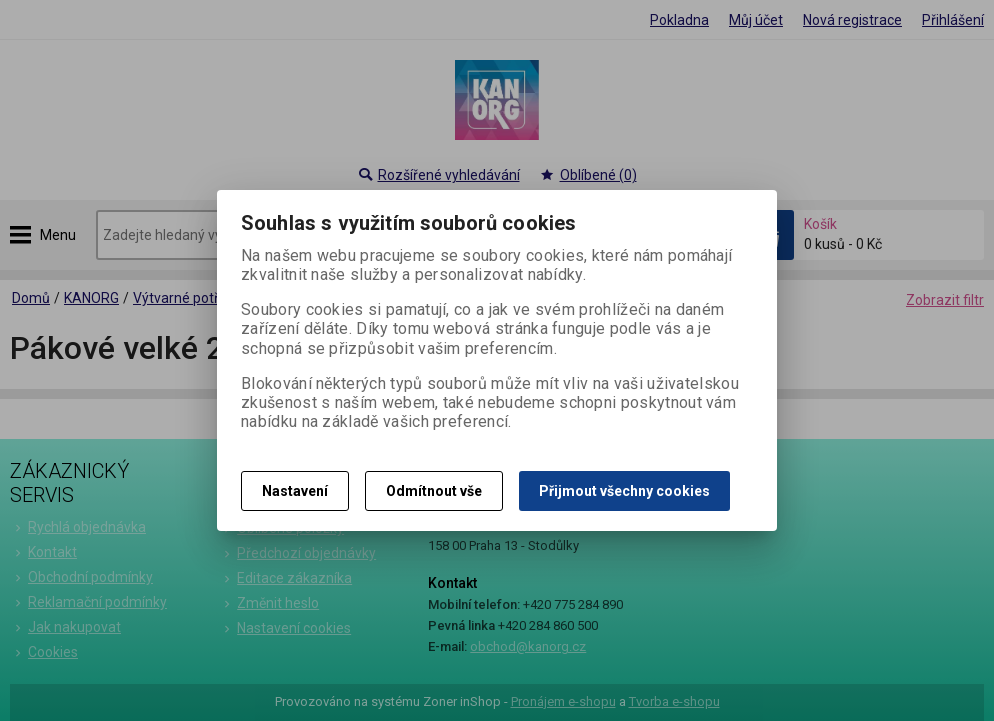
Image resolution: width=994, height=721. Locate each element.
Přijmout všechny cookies (624, 491)
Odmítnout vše (434, 491)
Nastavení (295, 491)
